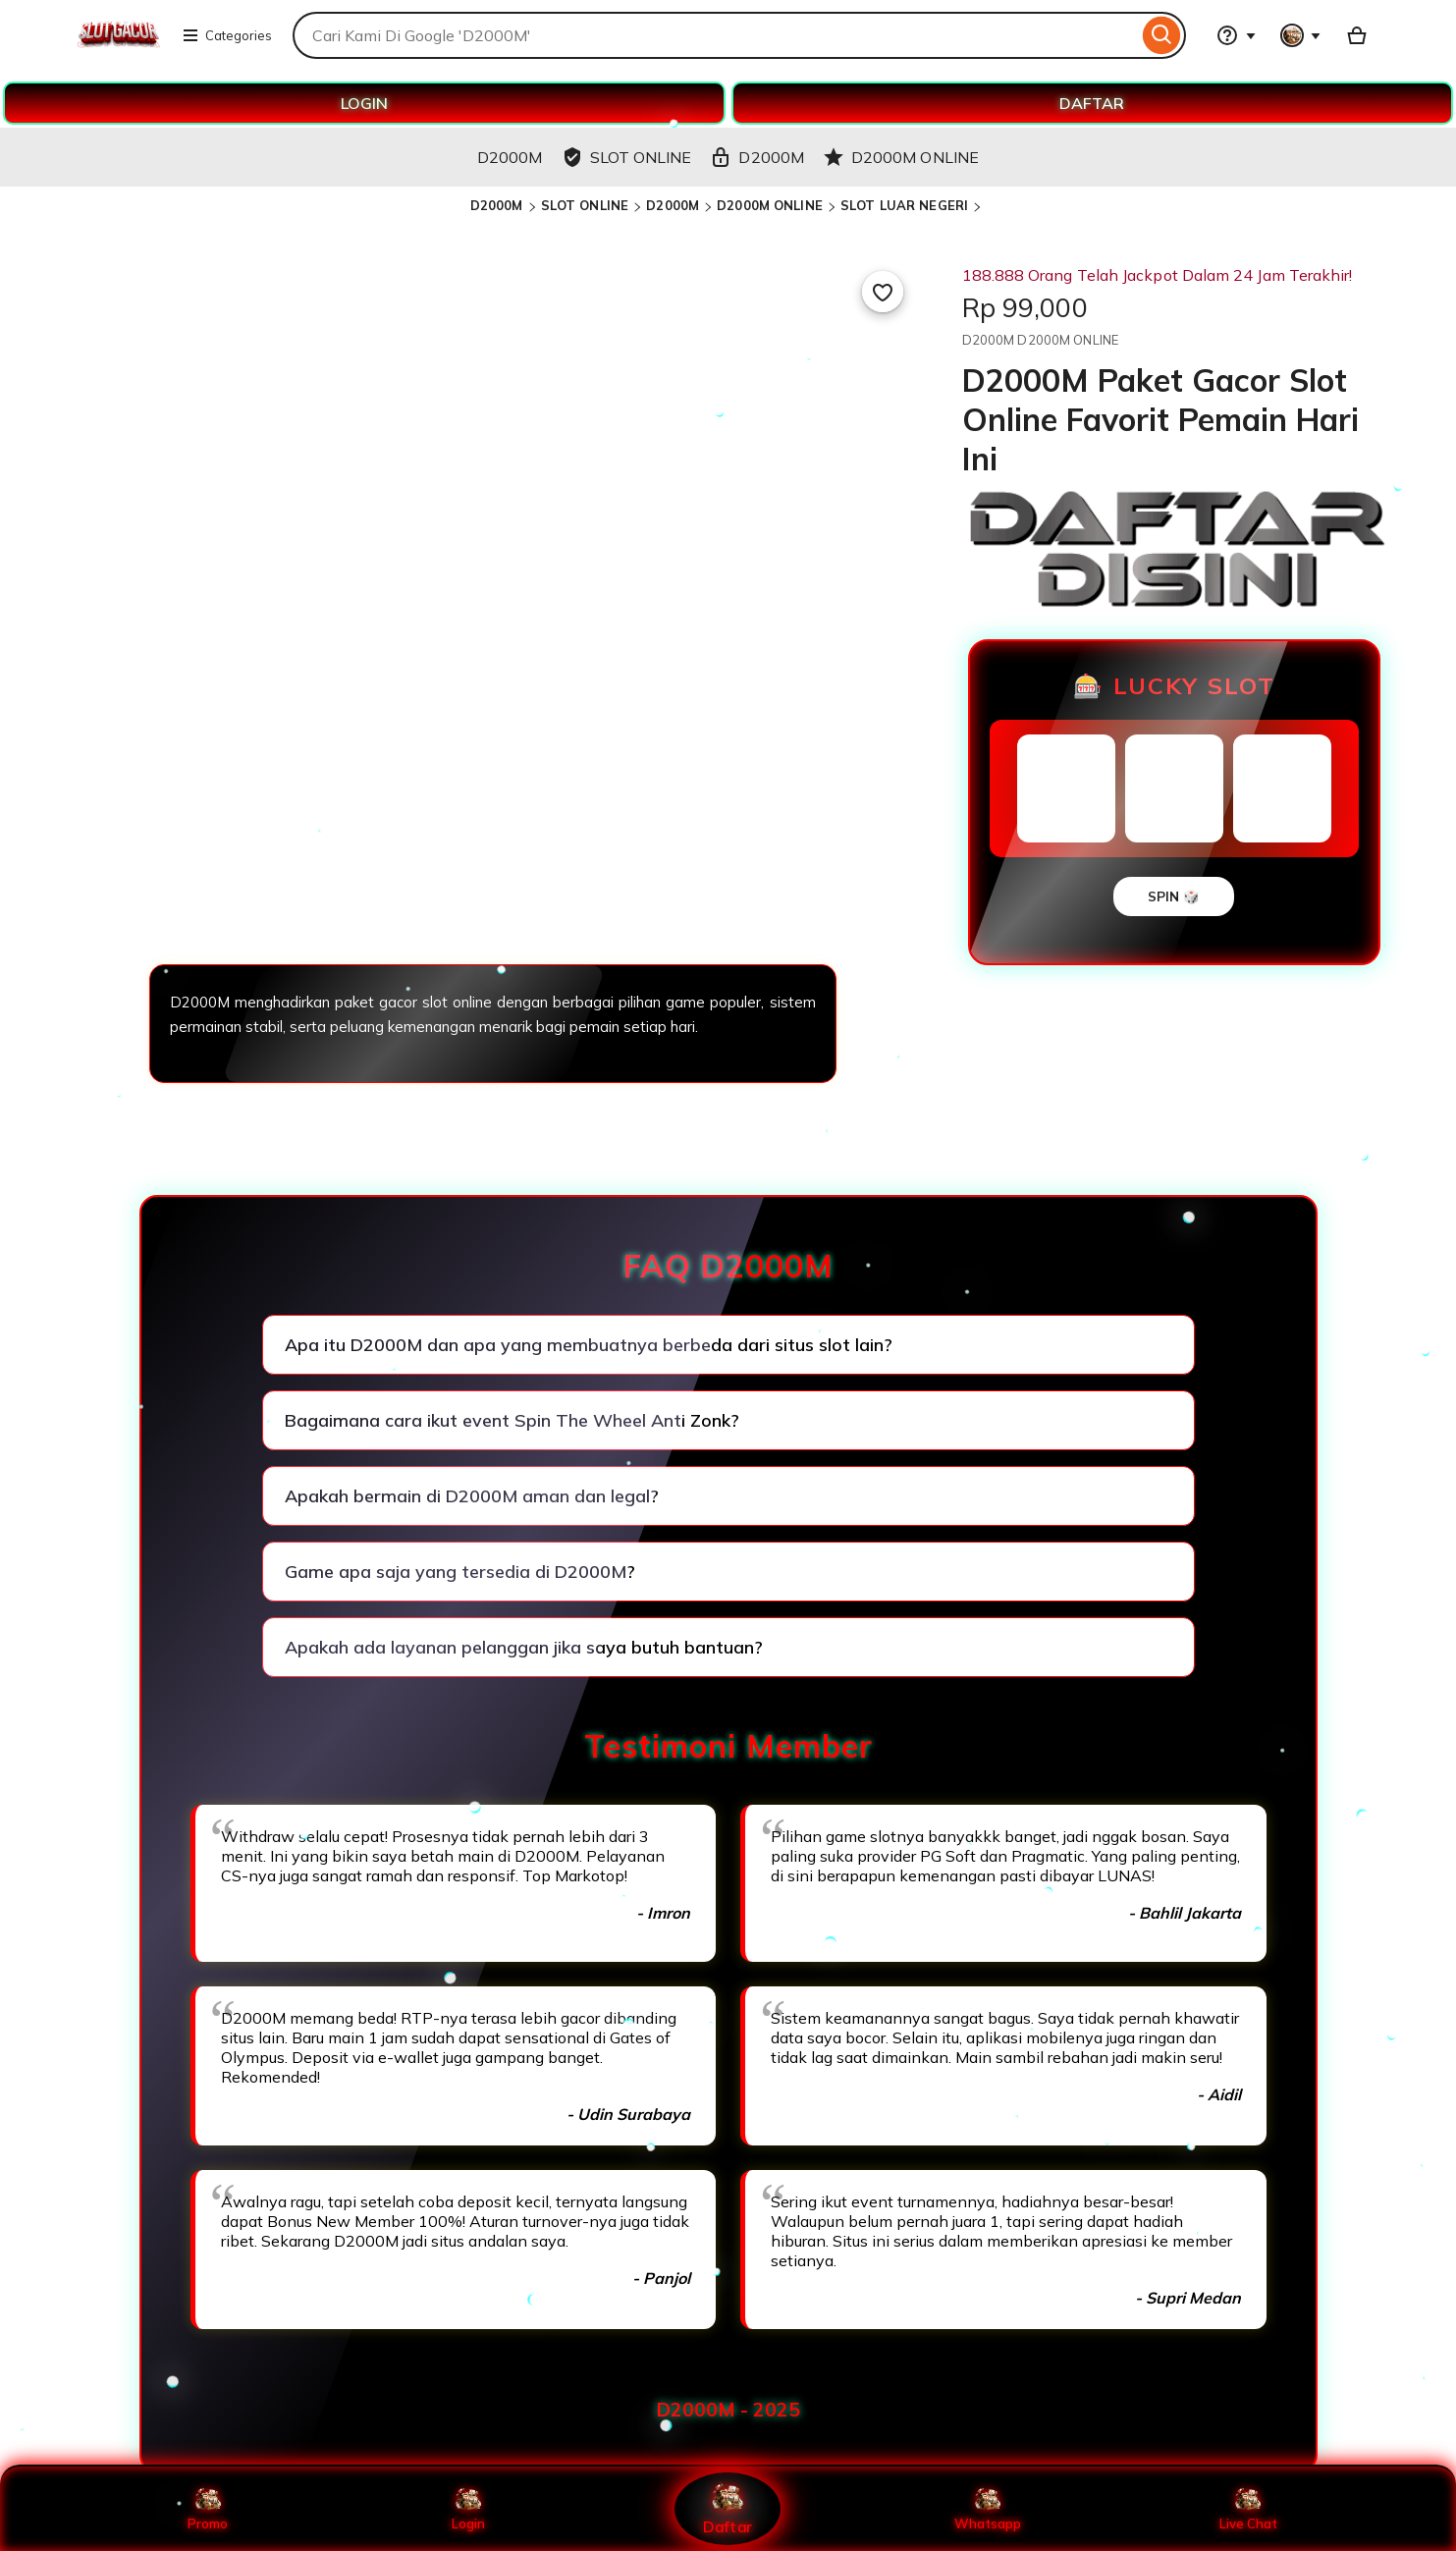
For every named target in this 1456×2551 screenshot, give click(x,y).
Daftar (727, 2508)
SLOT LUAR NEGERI (904, 205)
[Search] (1162, 35)
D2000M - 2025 (728, 2409)
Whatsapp (987, 2508)
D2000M (496, 205)
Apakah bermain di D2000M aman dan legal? (472, 1496)
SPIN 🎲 (1174, 896)
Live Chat (1248, 2508)
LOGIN (364, 103)
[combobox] (715, 35)
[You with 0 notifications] (1300, 35)
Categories (227, 35)
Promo (208, 2508)
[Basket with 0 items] (1356, 35)
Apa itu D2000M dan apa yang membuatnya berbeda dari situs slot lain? (588, 1344)
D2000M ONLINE (770, 205)
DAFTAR (1091, 103)
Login (468, 2508)
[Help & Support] (1236, 35)
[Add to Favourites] (882, 291)
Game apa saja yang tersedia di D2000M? (460, 1571)
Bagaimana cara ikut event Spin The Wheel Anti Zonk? (512, 1420)
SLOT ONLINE (584, 205)
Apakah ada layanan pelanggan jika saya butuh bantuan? (524, 1647)
